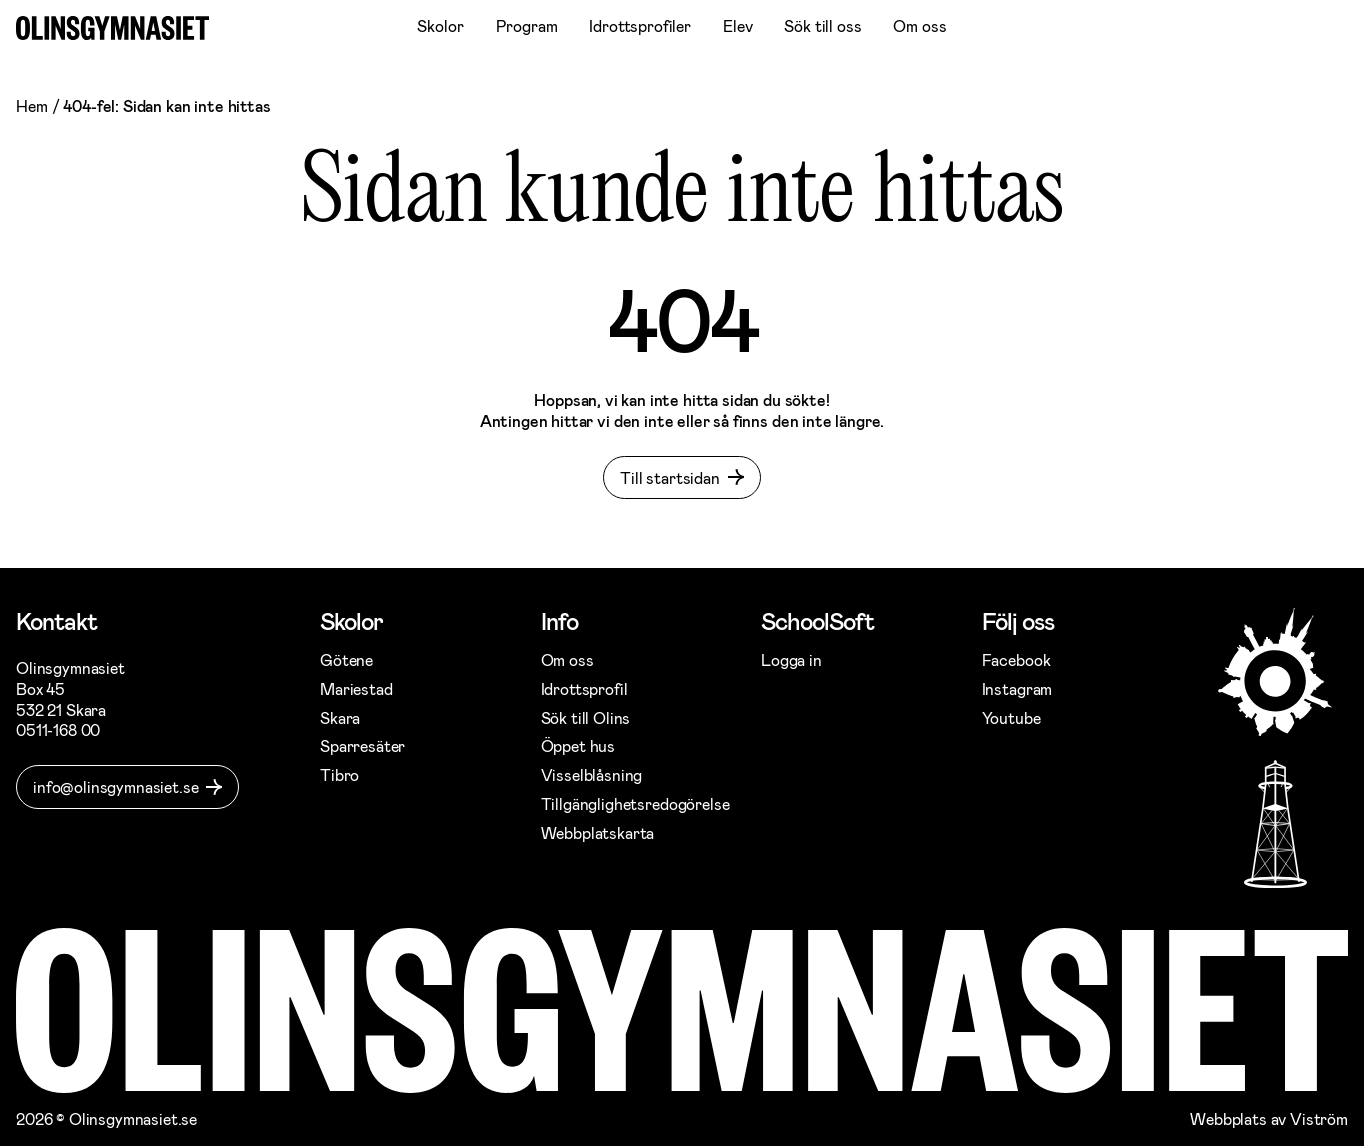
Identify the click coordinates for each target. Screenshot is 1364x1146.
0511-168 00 (58, 729)
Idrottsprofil (584, 688)
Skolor (440, 25)
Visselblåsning (592, 774)
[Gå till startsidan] (112, 28)
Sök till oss (822, 25)
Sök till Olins (586, 717)
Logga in (791, 659)
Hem (32, 105)
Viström (1319, 1118)
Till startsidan (670, 477)
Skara (340, 717)
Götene (346, 659)
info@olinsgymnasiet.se (115, 786)
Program (527, 25)
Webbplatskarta (598, 832)
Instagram (1017, 688)
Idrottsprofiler (640, 25)
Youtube (1011, 717)
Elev (737, 25)
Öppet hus (578, 745)
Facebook (1016, 659)
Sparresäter (362, 745)
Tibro (339, 774)
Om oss (919, 25)
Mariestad (356, 688)
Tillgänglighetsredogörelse (635, 803)
